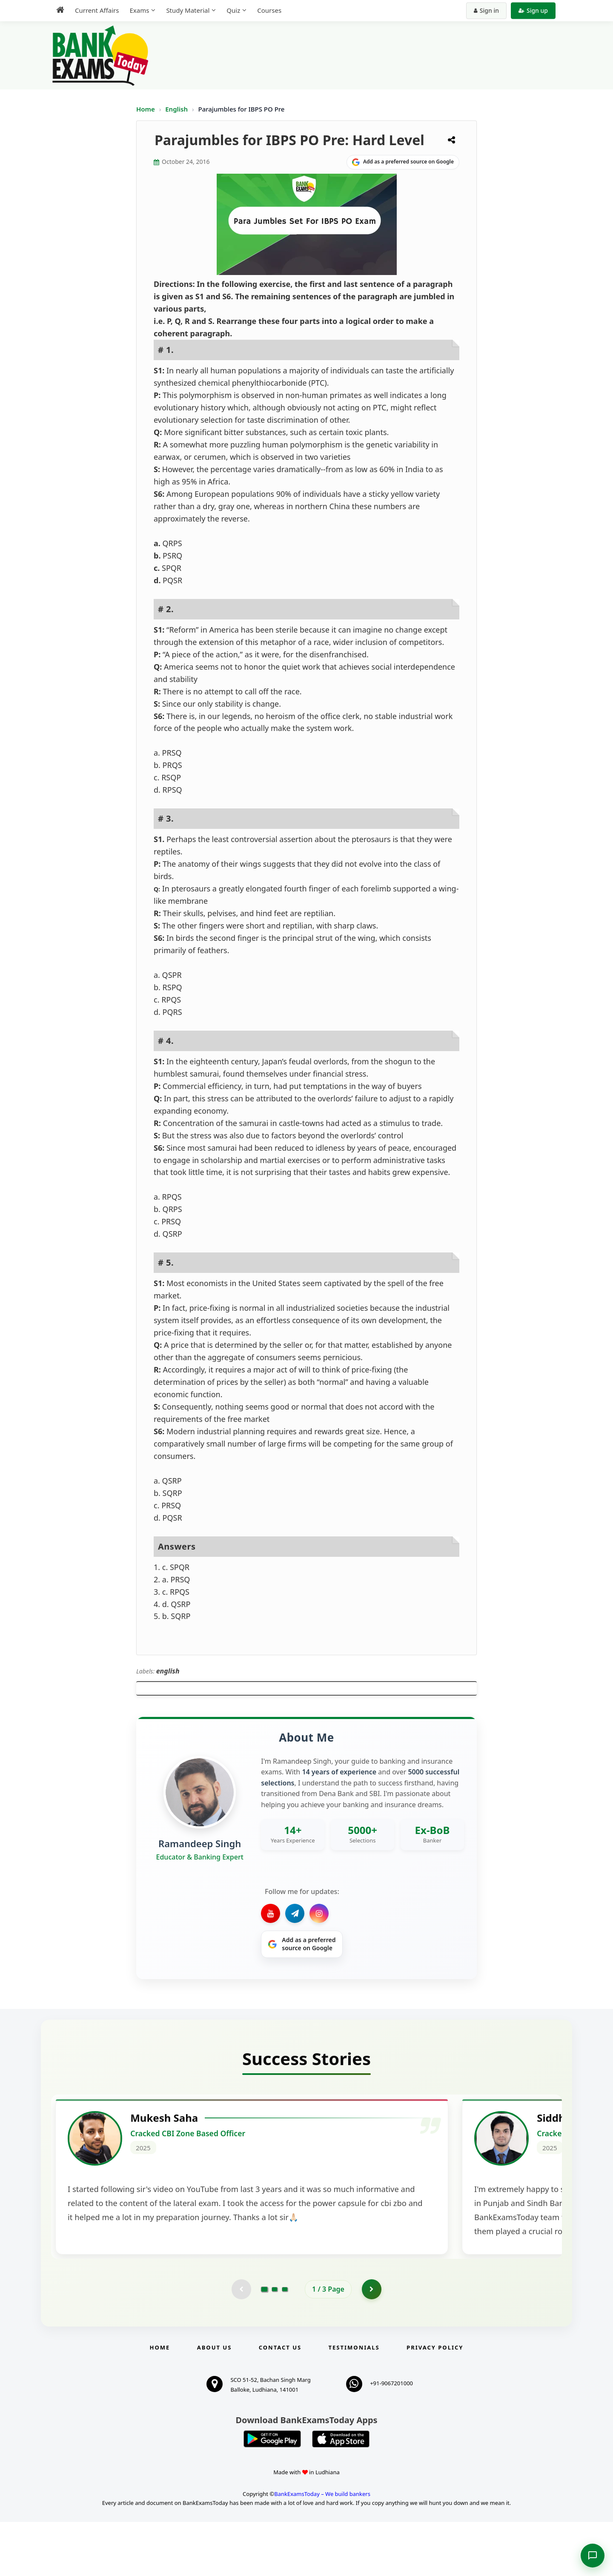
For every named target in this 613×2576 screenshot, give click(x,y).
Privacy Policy (435, 2401)
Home (145, 109)
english (168, 1671)
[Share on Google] (403, 162)
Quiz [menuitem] (233, 10)
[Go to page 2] (275, 2342)
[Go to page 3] (285, 2342)
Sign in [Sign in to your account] (486, 10)
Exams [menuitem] (139, 10)
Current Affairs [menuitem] (97, 10)
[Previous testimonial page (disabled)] (240, 2342)
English (176, 109)
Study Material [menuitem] (187, 10)
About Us (214, 2401)
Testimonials (354, 2401)
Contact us (280, 2401)
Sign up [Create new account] (533, 10)
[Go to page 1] (264, 2342)
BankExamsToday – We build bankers (322, 2548)
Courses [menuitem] (269, 10)
